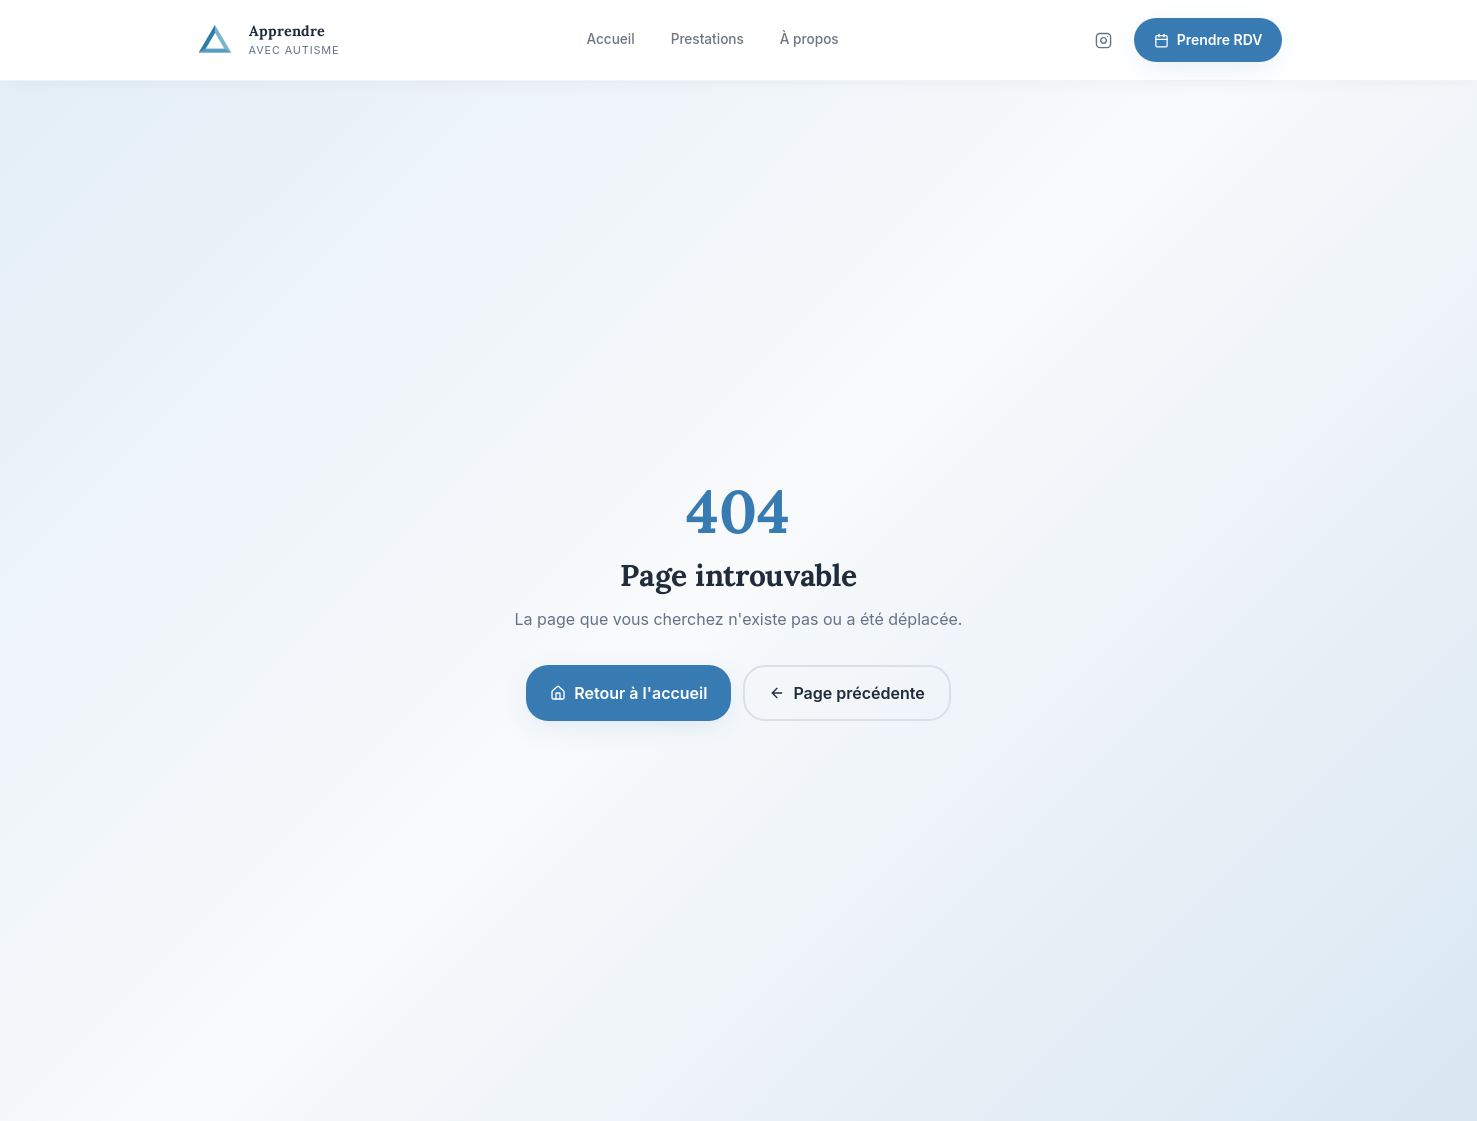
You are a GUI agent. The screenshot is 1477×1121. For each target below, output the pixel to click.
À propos (809, 39)
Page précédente (846, 693)
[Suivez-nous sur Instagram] (1104, 40)
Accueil (610, 39)
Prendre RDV (1208, 39)
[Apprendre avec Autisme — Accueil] (267, 40)
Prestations (707, 39)
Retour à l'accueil (628, 693)
